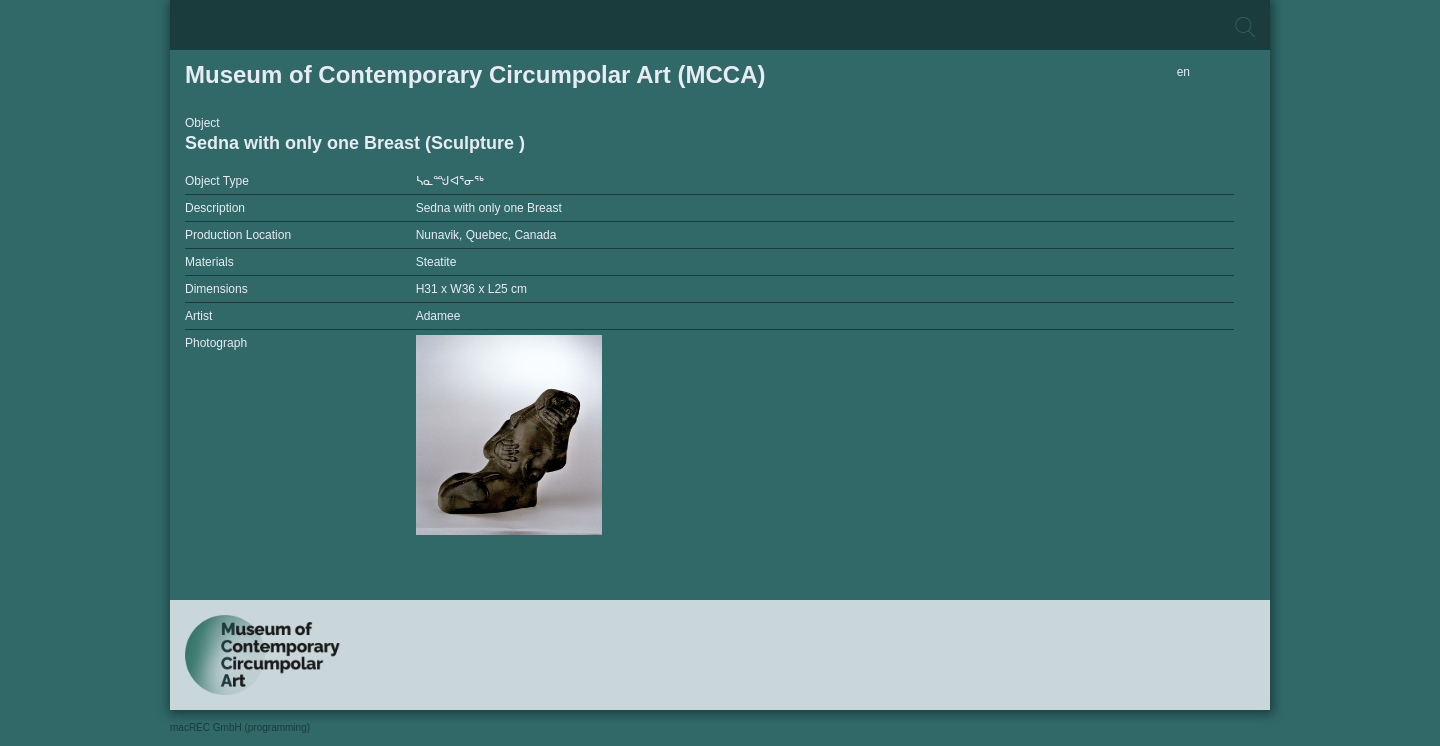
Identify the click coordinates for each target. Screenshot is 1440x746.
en (1183, 72)
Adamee (438, 316)
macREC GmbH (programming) (240, 727)
